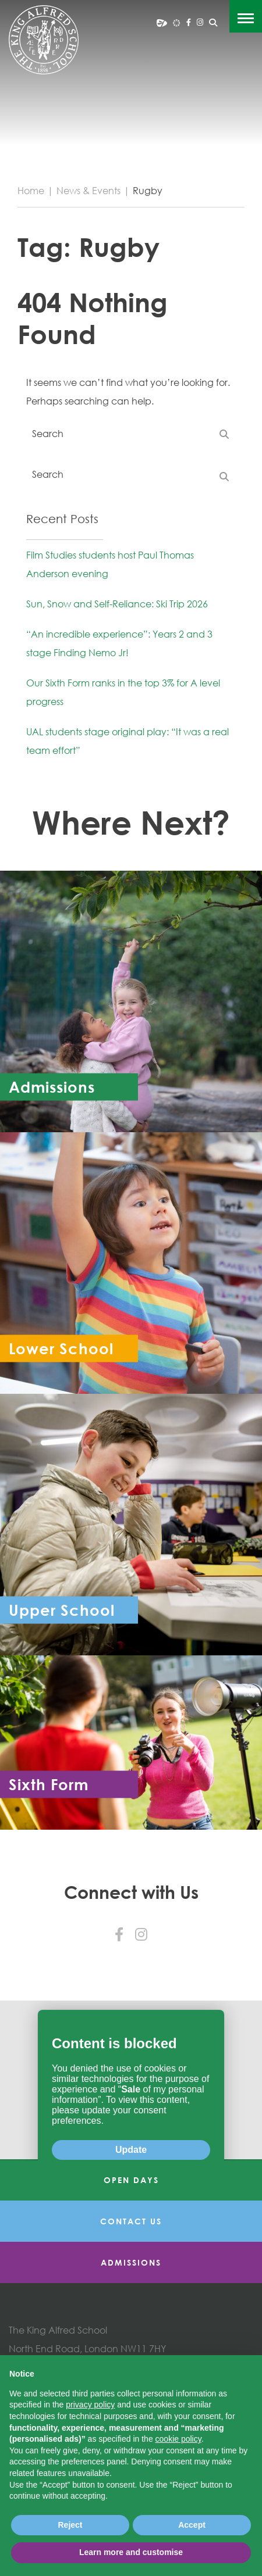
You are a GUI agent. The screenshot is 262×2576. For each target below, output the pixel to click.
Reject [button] (70, 2525)
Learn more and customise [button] (131, 2552)
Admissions (131, 2262)
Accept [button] (192, 2525)
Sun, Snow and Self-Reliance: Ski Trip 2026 (117, 604)
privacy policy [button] (90, 2404)
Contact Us (131, 2221)
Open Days (131, 2180)
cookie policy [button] (178, 2438)
